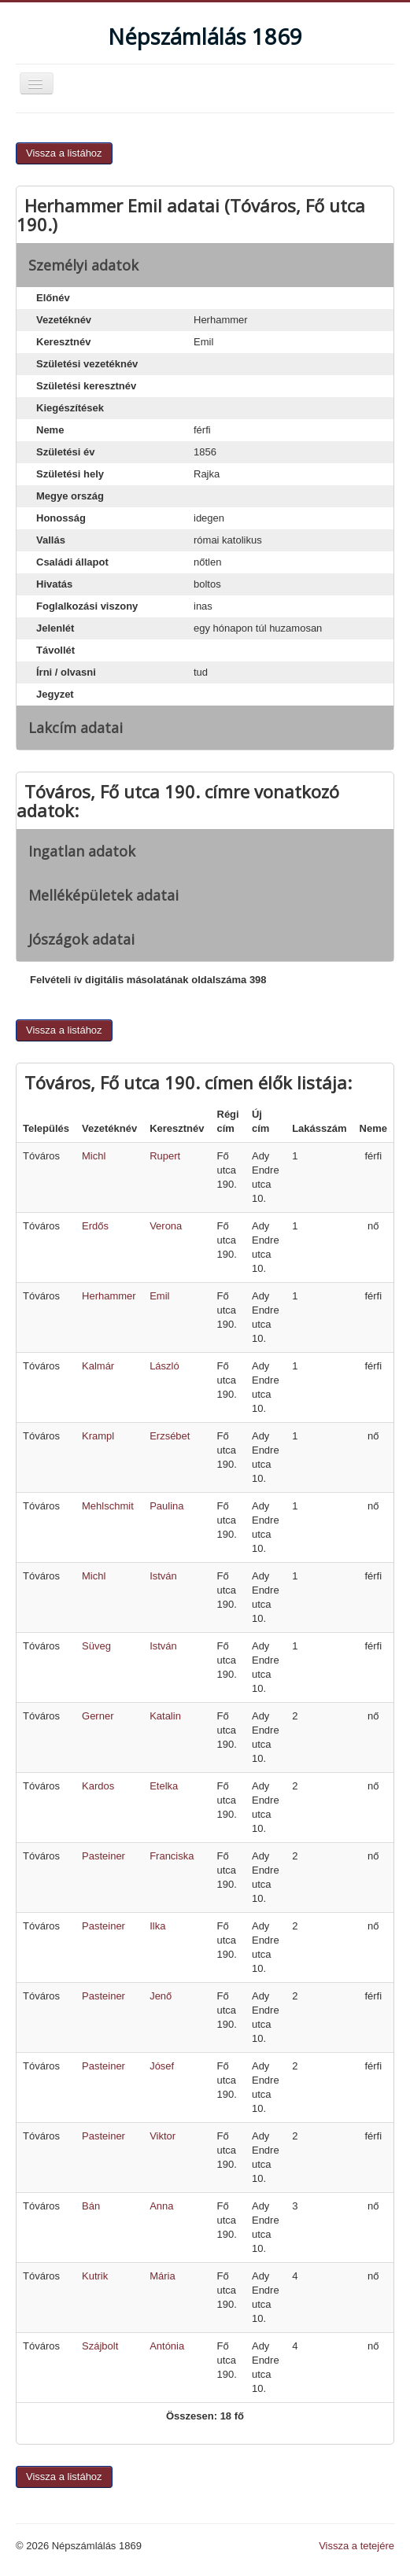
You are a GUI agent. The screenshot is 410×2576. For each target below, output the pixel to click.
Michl (93, 1156)
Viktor (162, 2136)
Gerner (97, 1716)
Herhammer (109, 1296)
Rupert (165, 1156)
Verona (166, 1226)
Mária (162, 2276)
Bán (91, 2206)
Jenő (161, 1996)
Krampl (98, 1436)
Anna (161, 2206)
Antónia (167, 2346)
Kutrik (95, 2276)
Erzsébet (170, 1436)
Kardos (98, 1786)
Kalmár (98, 1366)
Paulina (166, 1506)
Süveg (96, 1646)
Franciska (172, 1856)
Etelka (164, 1786)
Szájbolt (100, 2346)
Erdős (95, 1226)
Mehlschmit (108, 1506)
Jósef (162, 2066)
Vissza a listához (64, 153)
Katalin (165, 1716)
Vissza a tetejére (356, 2546)
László (164, 1366)
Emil (159, 1296)
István (163, 1576)
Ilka (157, 1926)
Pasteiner (103, 1856)
